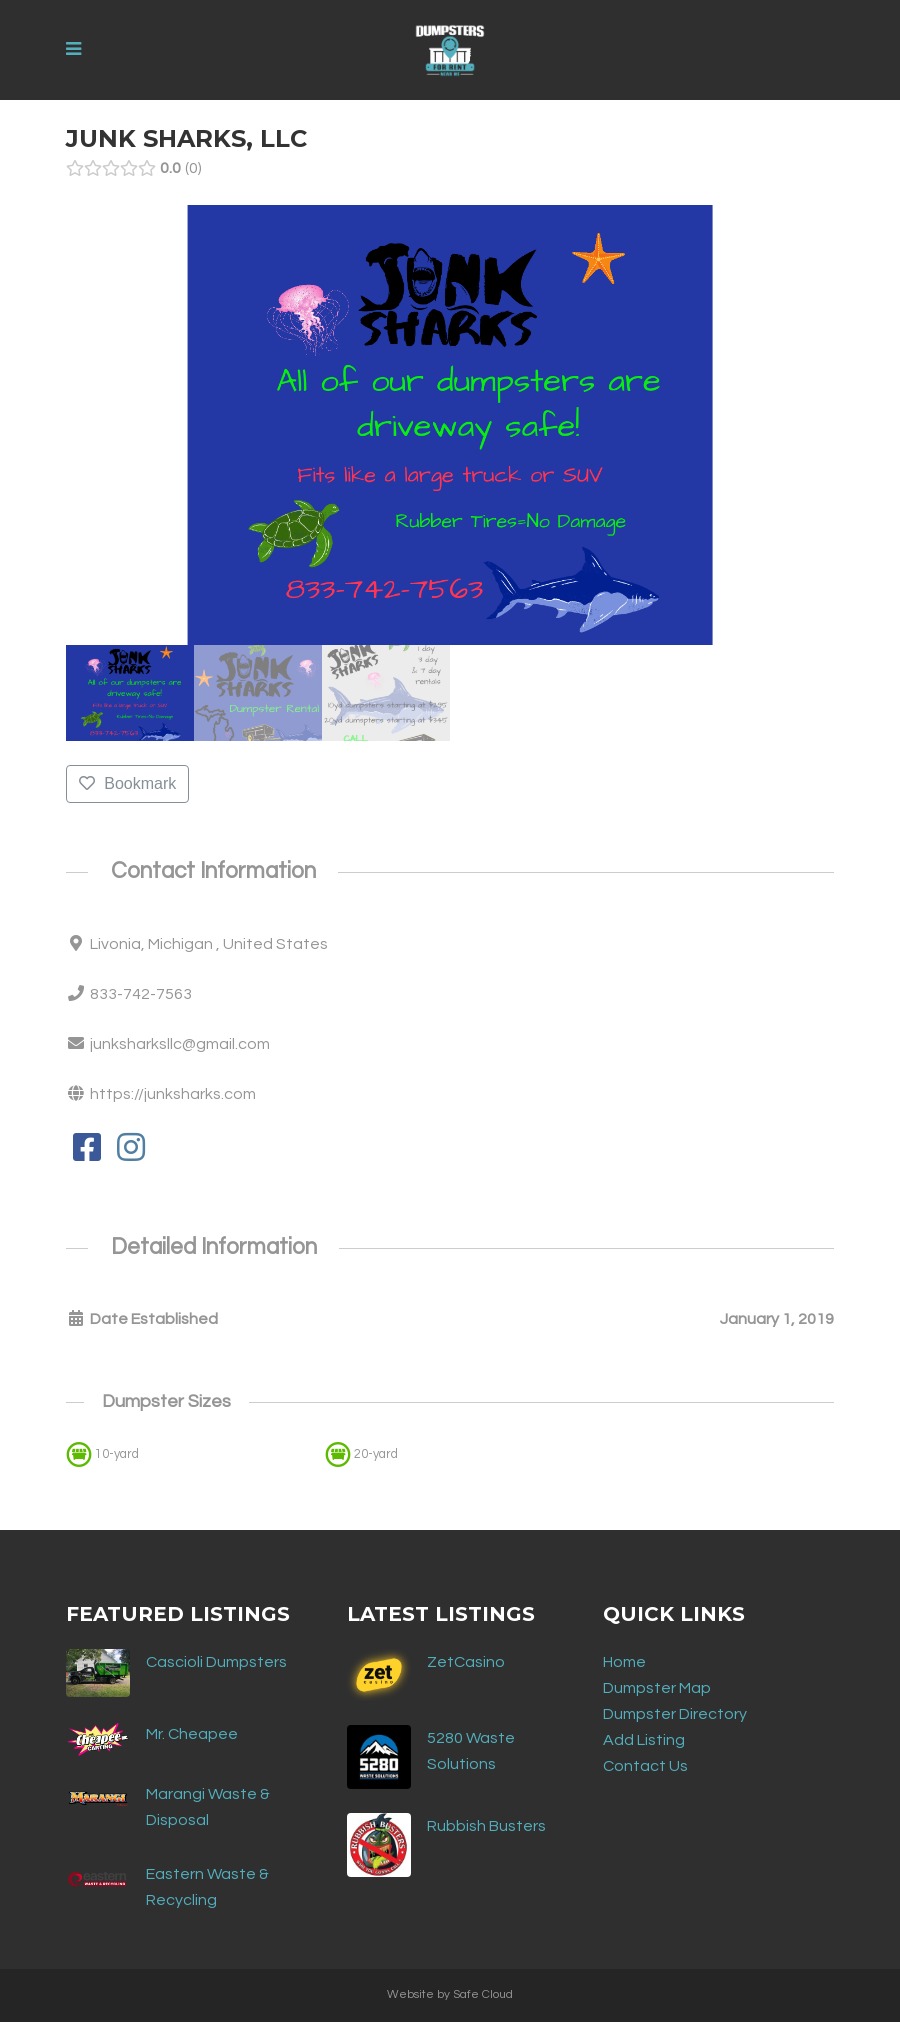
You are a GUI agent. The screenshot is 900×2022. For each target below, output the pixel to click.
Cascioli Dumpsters (216, 1662)
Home (624, 1662)
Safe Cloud (483, 1994)
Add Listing (644, 1740)
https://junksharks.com (173, 1094)
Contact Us (645, 1766)
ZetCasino (466, 1662)
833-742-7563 (141, 994)
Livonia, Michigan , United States (209, 944)
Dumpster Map (657, 1688)
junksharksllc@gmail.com (180, 1044)
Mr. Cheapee (192, 1734)
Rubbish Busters (486, 1826)
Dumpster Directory (675, 1714)
